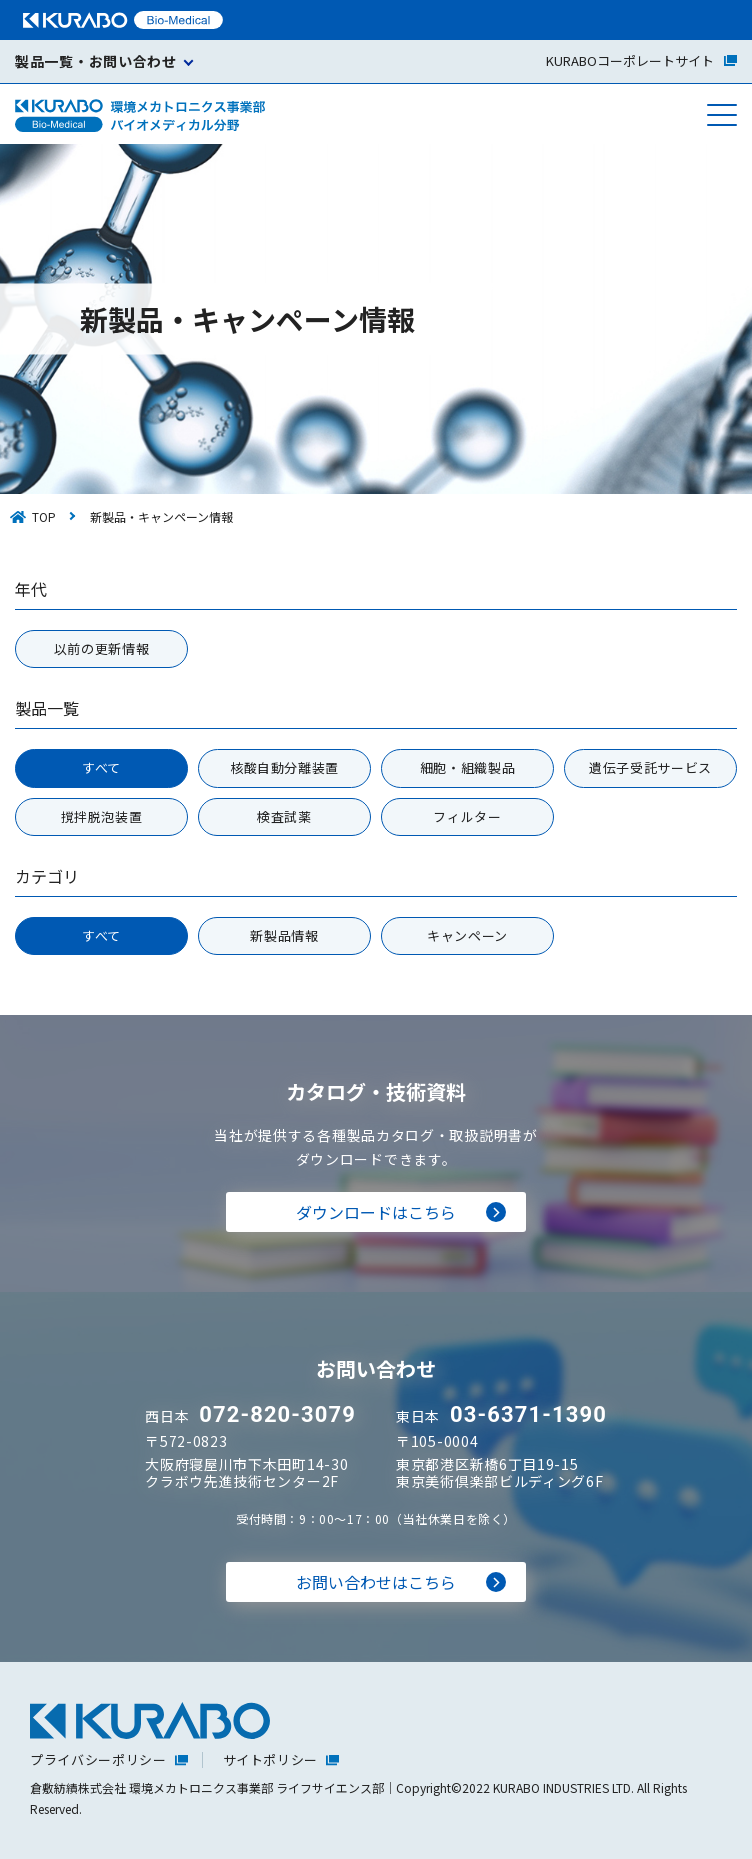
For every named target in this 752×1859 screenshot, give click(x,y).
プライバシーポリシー (98, 1760)
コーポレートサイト (641, 61)
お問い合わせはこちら (376, 1582)
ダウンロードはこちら (376, 1212)
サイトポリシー (271, 1760)
